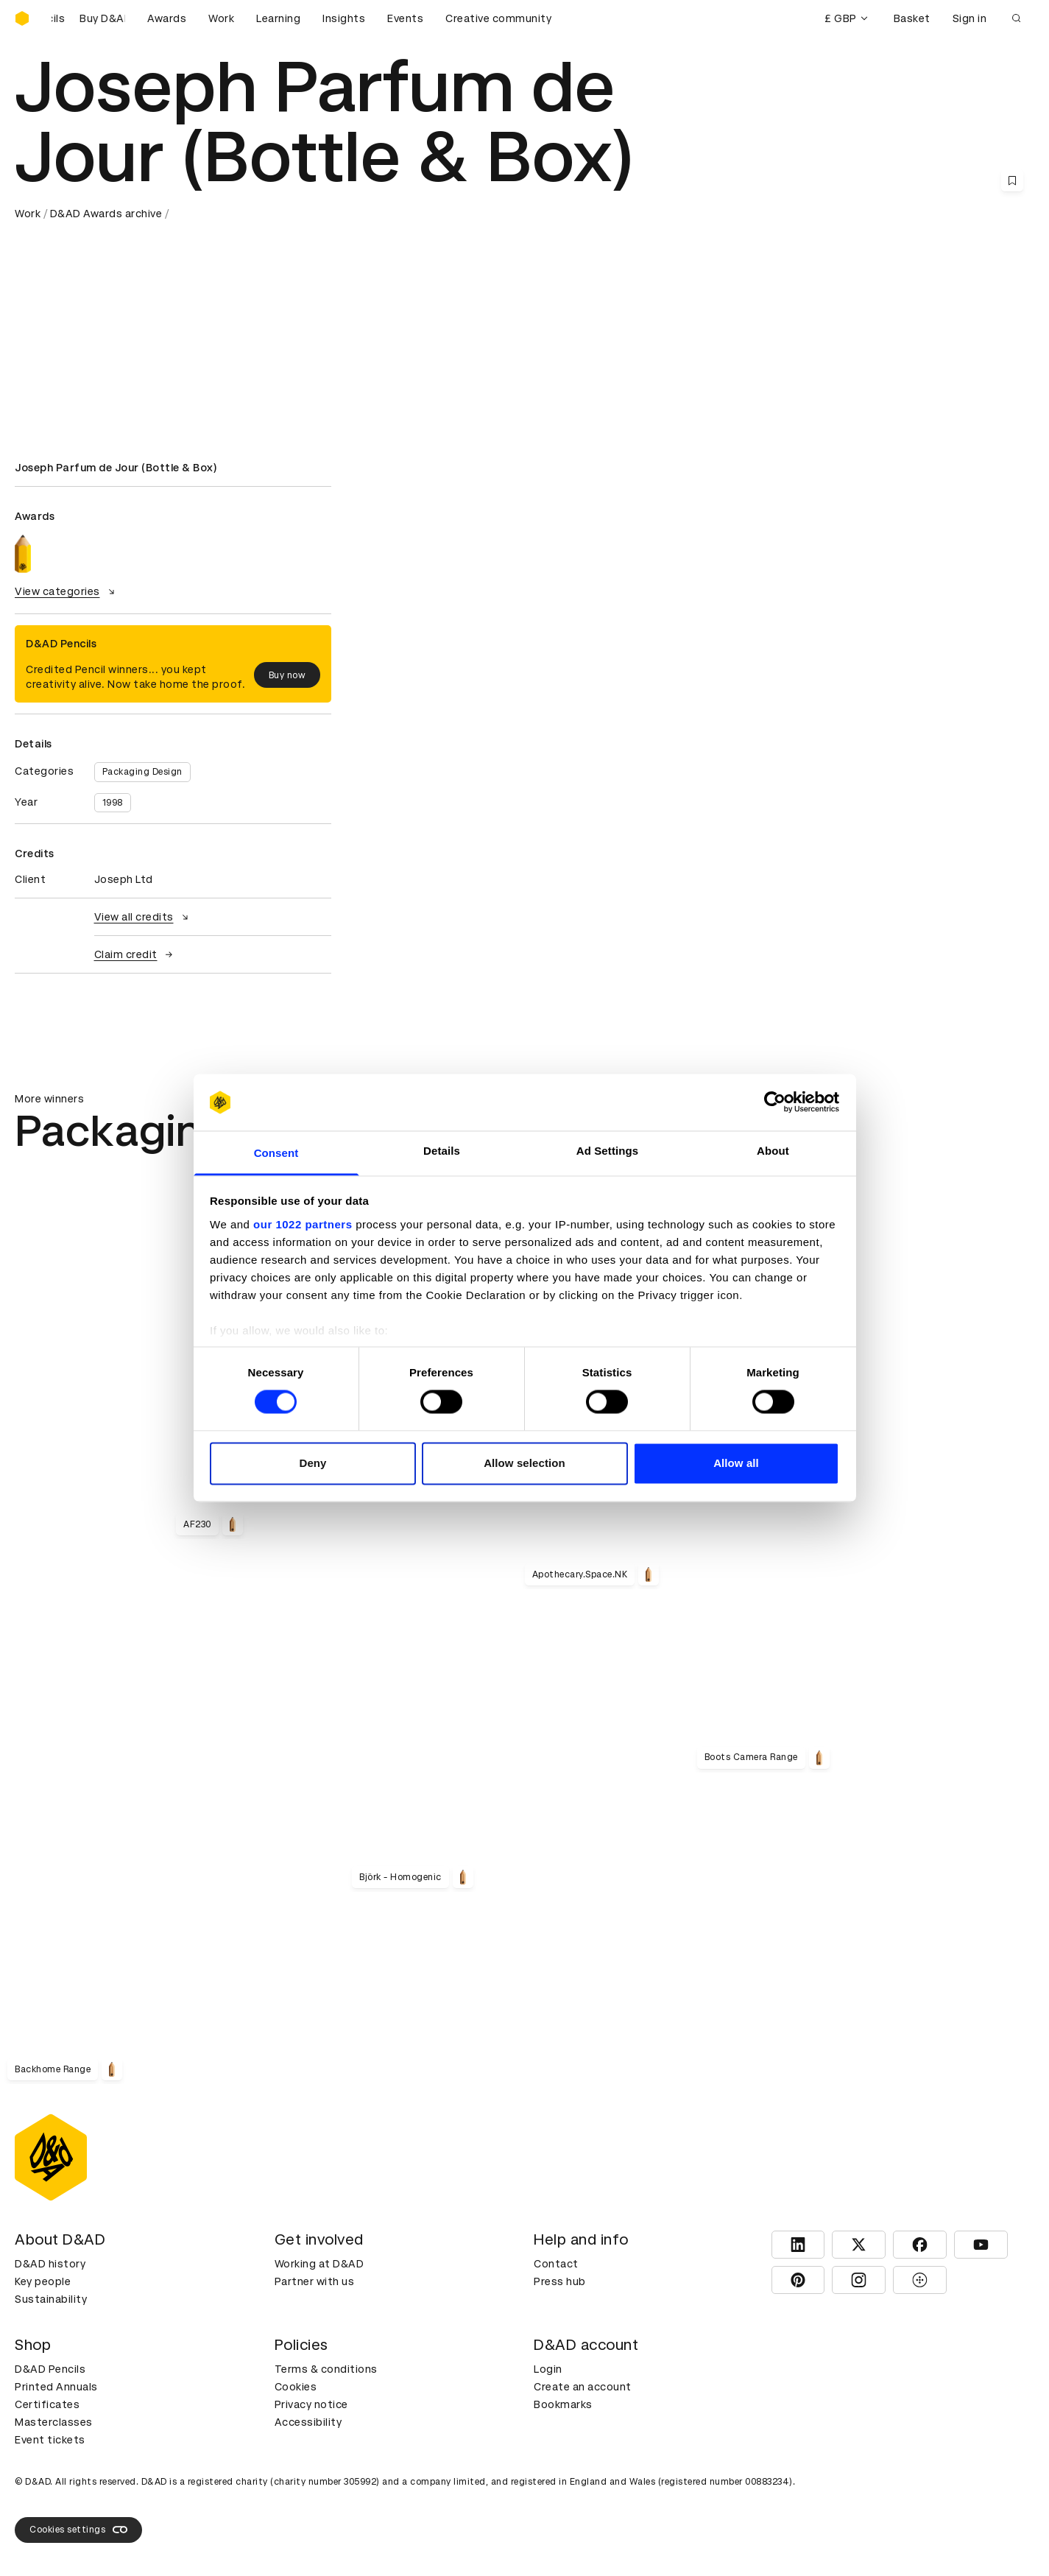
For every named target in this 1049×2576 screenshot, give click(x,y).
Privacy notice (311, 2404)
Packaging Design (142, 772)
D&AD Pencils (50, 2369)
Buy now (287, 675)
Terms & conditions (326, 2369)
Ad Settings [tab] (607, 1150)
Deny (312, 1463)
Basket (912, 18)
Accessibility (308, 2422)
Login (548, 2369)
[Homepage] (22, 18)
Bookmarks (563, 2404)
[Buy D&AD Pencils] (88, 18)
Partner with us (315, 2281)
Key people (43, 2281)
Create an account (583, 2387)
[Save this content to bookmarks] (1012, 180)
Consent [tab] (276, 1153)
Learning (278, 18)
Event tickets (50, 2440)
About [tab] (773, 1150)
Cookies (296, 2387)
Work (221, 18)
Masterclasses (54, 2422)
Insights (343, 18)
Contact (556, 2264)
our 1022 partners (302, 1224)
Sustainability (51, 2299)
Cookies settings (78, 2529)
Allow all (736, 1463)
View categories (67, 591)
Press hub (560, 2281)
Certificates (47, 2404)
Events (405, 18)
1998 (112, 803)
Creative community (498, 18)
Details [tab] (441, 1150)
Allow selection (524, 1463)
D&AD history (50, 2264)
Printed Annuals (56, 2387)
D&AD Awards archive (106, 213)
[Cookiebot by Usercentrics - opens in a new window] (774, 1102)
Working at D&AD (319, 2264)
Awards (166, 18)
